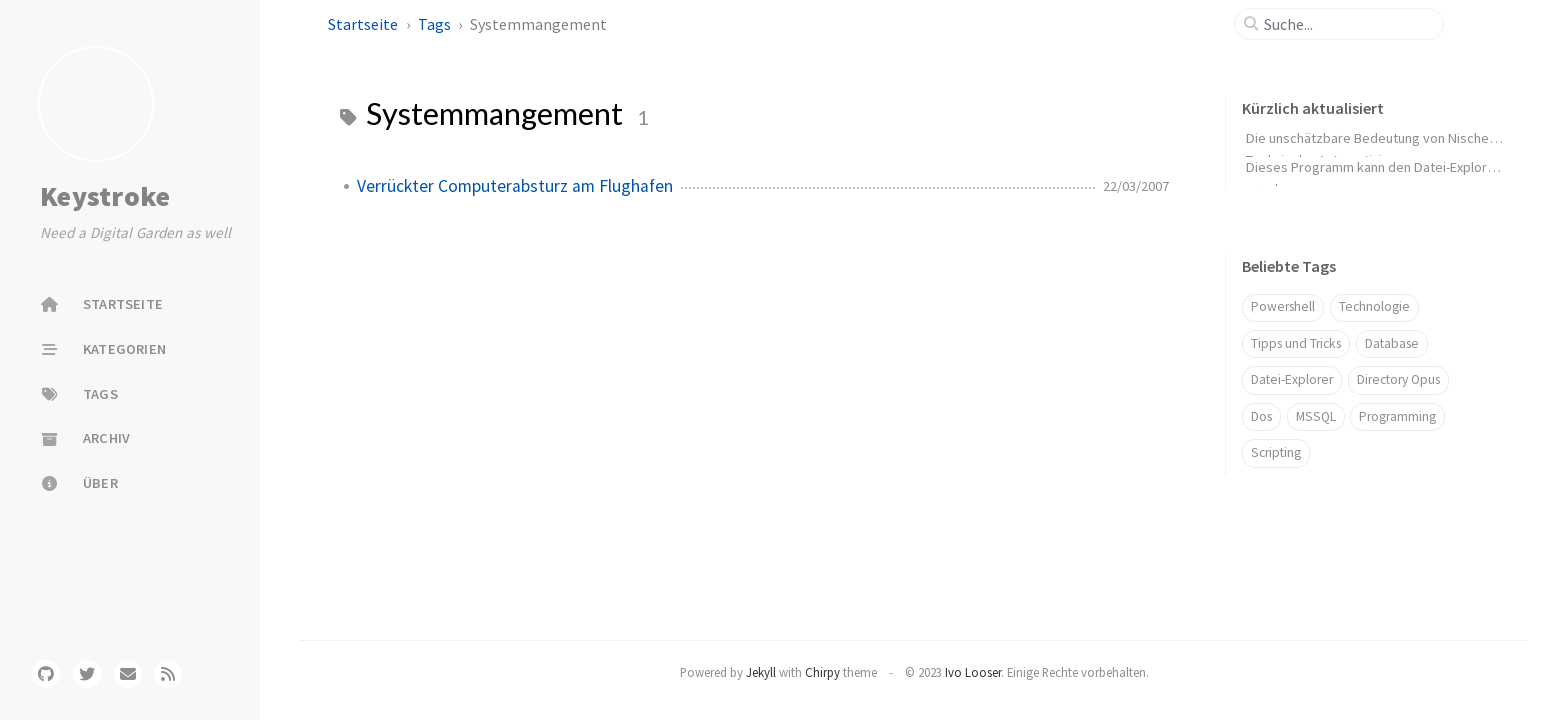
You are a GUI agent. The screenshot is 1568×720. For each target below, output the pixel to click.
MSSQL (1316, 416)
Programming (1397, 416)
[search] (1347, 24)
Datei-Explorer (1292, 379)
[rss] (168, 674)
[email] (128, 674)
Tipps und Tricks (1296, 343)
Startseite (364, 24)
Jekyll (761, 672)
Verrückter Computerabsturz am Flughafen (515, 186)
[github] (46, 674)
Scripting (1276, 452)
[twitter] (87, 674)
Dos (1261, 416)
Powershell (1283, 306)
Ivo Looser (973, 672)
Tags (436, 24)
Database (1392, 343)
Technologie (1374, 306)
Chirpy (822, 672)
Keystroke (105, 196)
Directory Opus (1398, 379)
